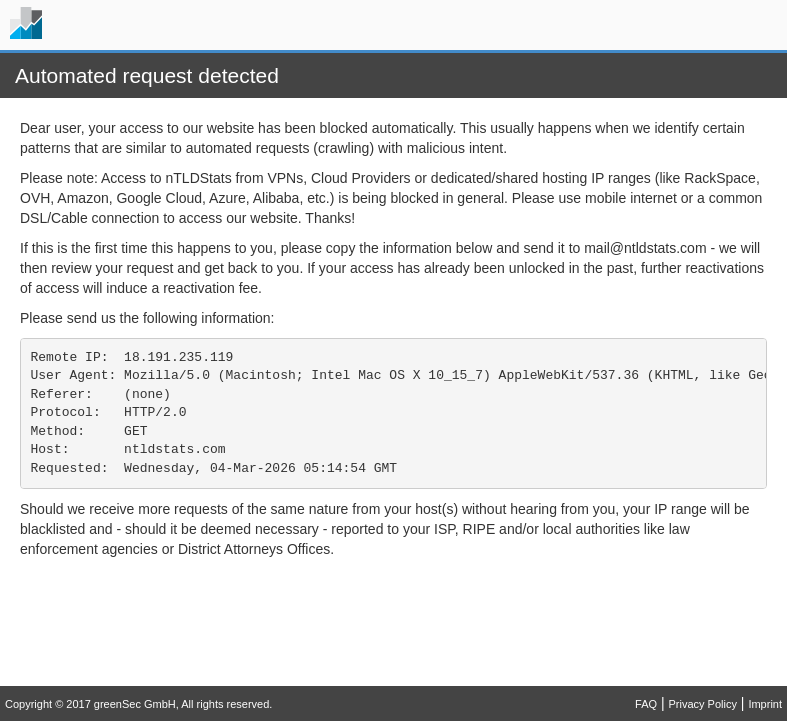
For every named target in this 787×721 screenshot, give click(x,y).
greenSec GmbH (135, 704)
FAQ (646, 704)
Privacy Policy (702, 704)
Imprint (765, 704)
